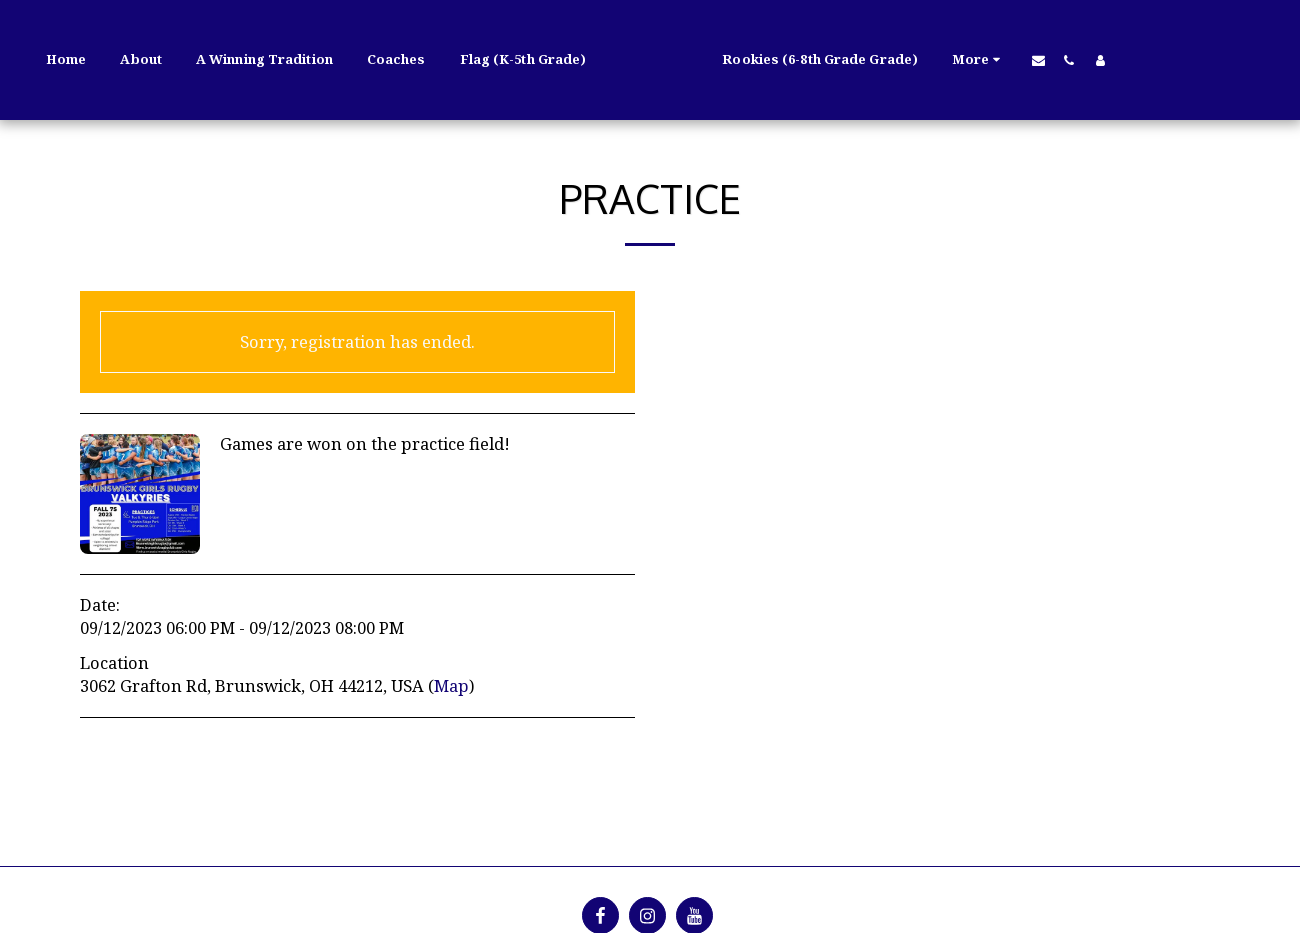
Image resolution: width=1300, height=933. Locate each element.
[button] (1018, 60)
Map (451, 685)
